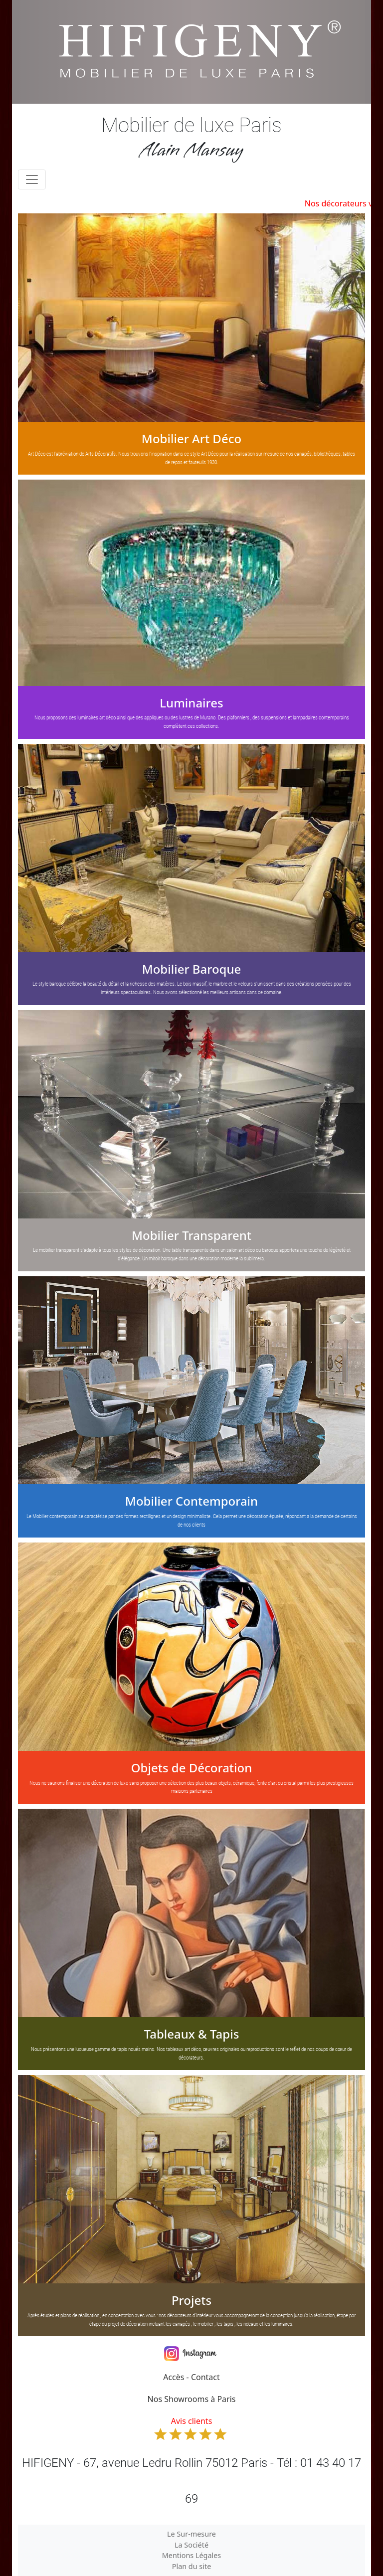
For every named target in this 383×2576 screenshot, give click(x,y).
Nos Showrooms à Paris (192, 2399)
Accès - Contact (191, 2377)
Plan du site (191, 2566)
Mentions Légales (191, 2555)
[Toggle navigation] (32, 179)
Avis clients (191, 2427)
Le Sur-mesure (191, 2534)
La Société (191, 2545)
